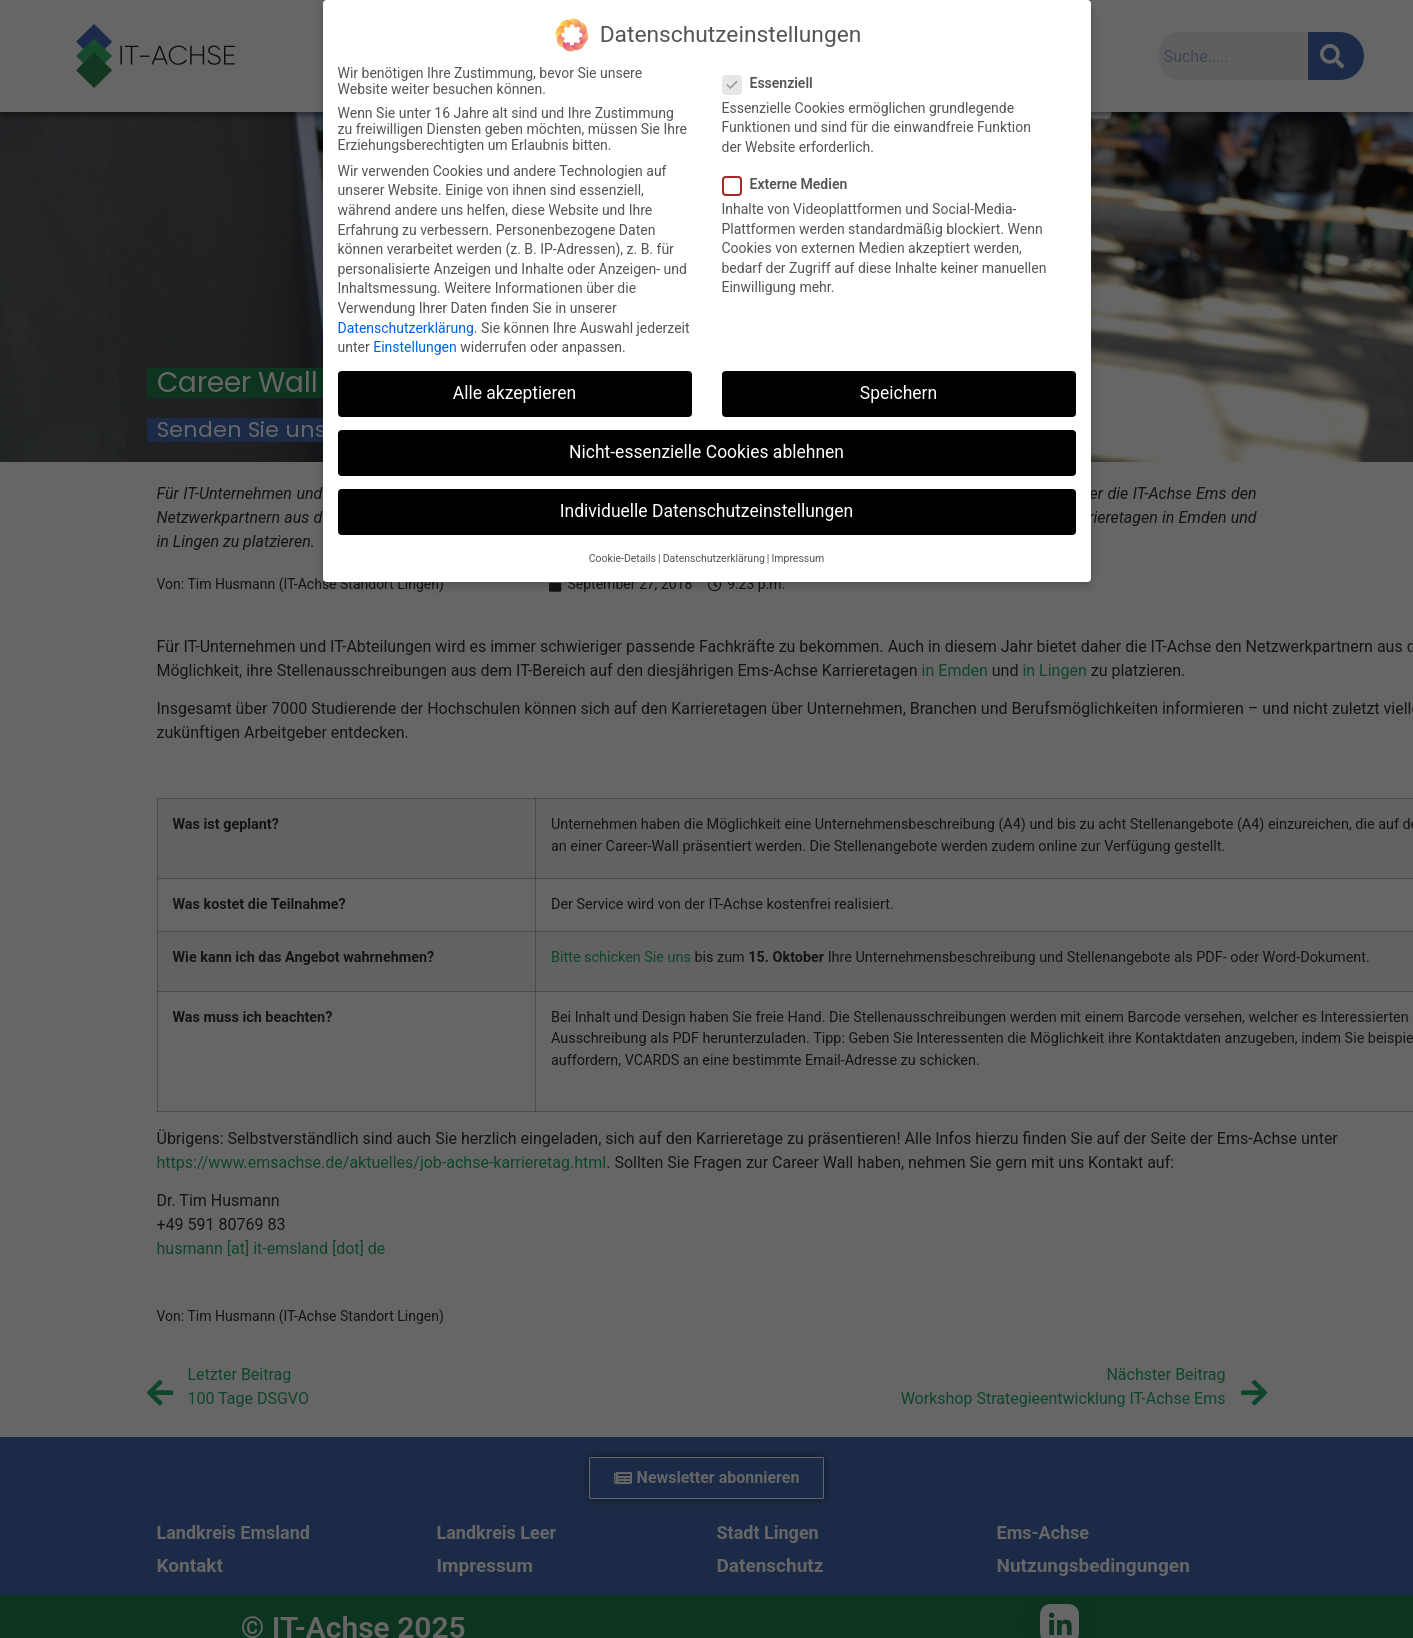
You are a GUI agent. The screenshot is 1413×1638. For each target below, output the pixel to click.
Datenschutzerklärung (406, 328)
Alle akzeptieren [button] (515, 393)
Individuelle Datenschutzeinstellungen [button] (706, 511)
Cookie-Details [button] (622, 558)
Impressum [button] (797, 558)
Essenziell (774, 83)
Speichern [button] (898, 393)
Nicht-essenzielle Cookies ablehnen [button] (706, 452)
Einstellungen (415, 347)
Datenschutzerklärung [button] (714, 558)
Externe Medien (791, 184)
